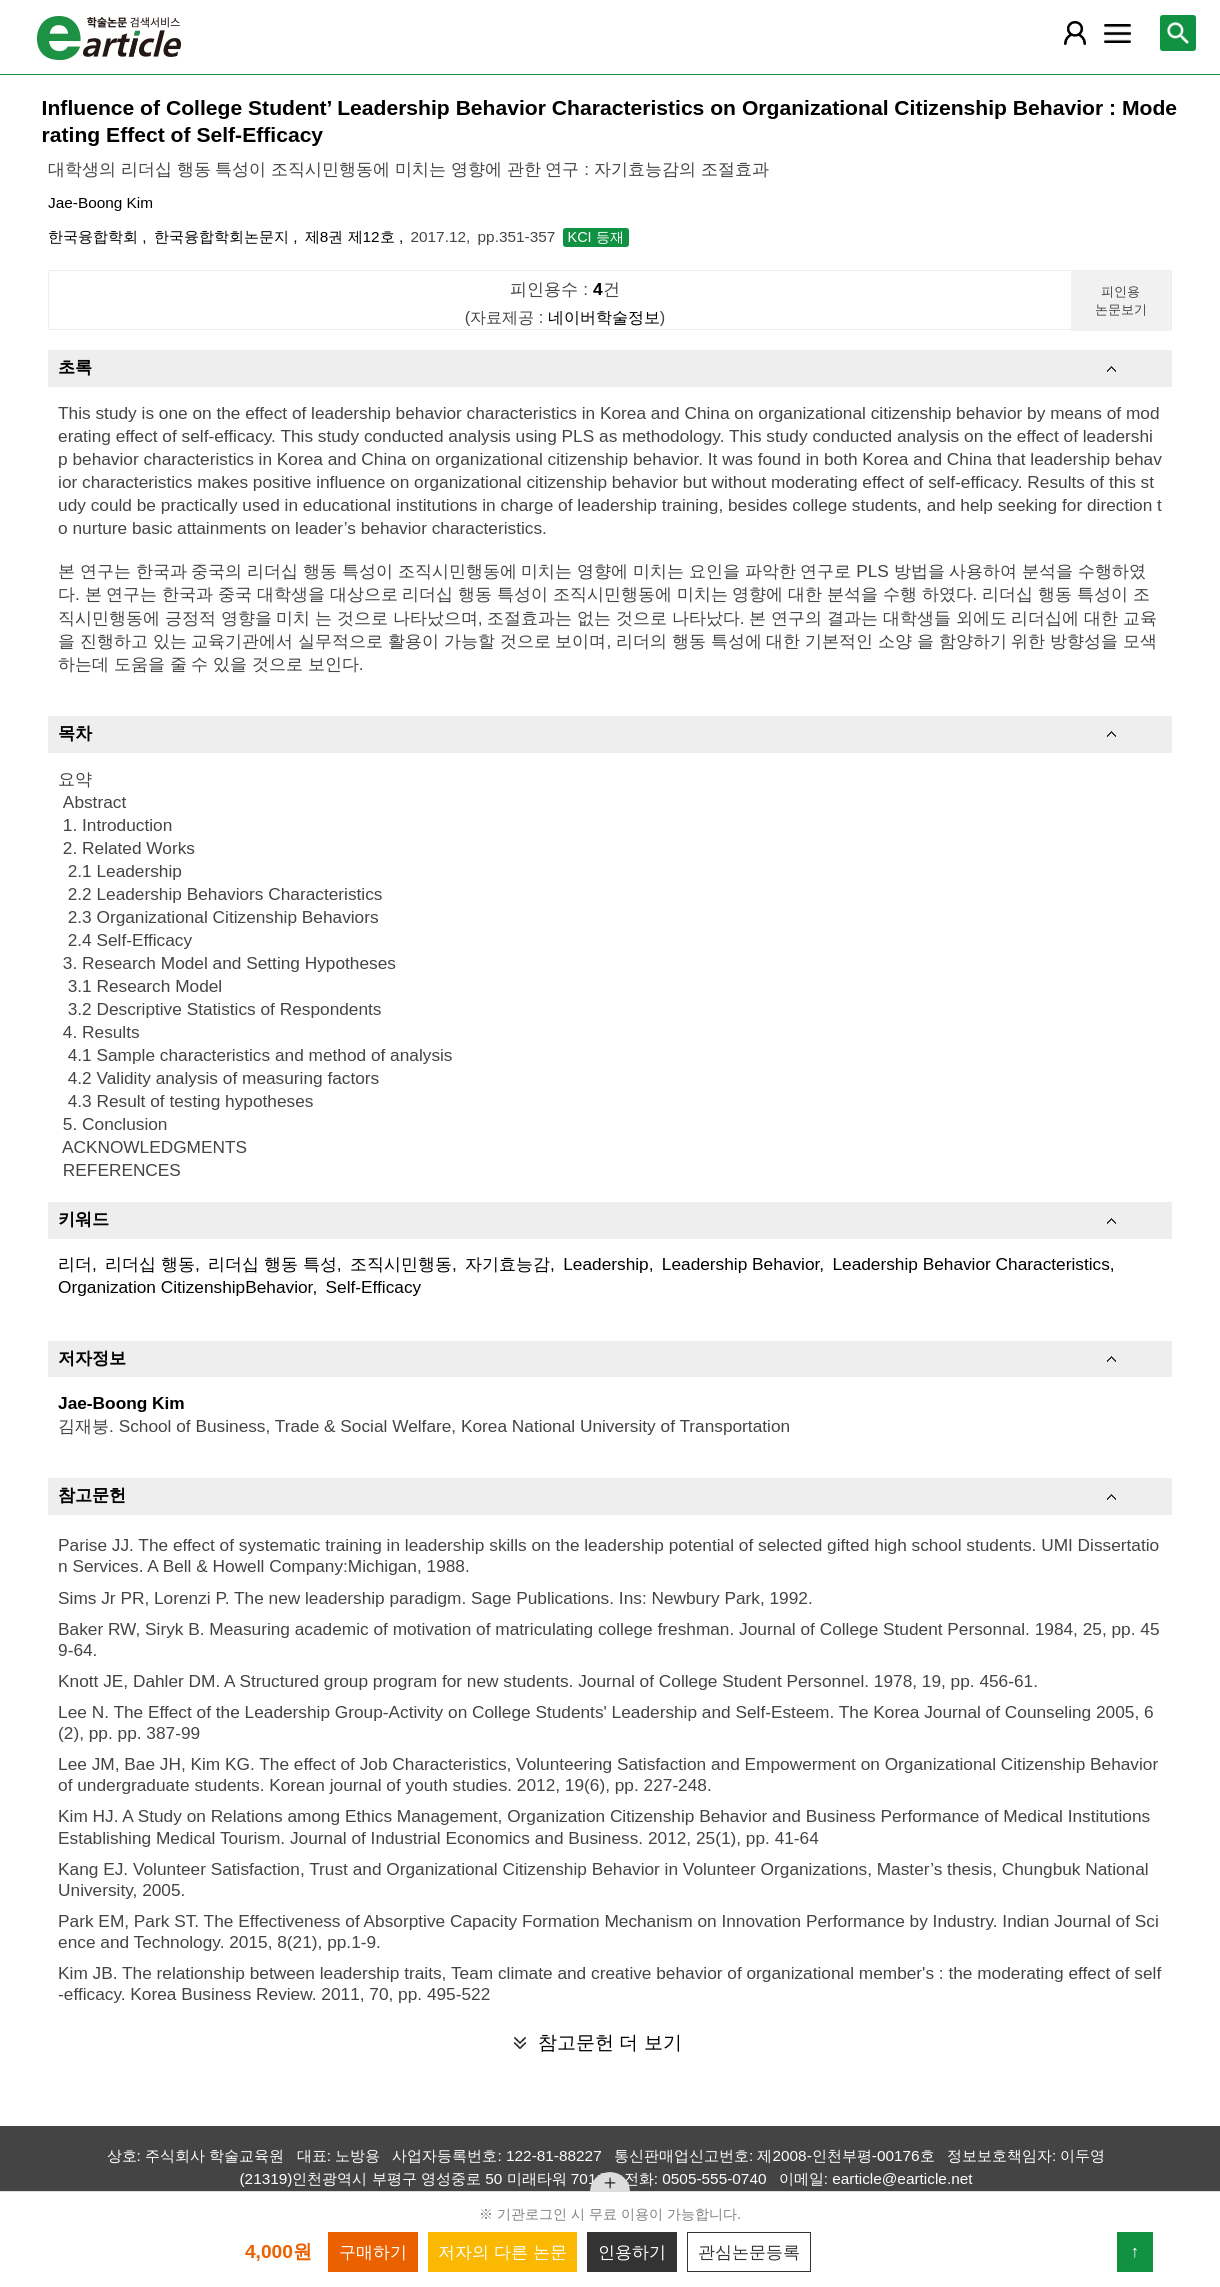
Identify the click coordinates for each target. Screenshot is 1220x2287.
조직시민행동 (401, 1264)
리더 (75, 1264)
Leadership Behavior (740, 1264)
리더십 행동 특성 (272, 1264)
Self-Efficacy (374, 1287)
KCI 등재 (596, 237)
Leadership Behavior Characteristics (970, 1264)
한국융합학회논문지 (223, 236)
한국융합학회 (95, 236)
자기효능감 (507, 1264)
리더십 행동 (150, 1264)
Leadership (605, 1264)
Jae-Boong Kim (100, 202)
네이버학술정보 (604, 317)
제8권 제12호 (352, 236)
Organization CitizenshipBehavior (185, 1287)
